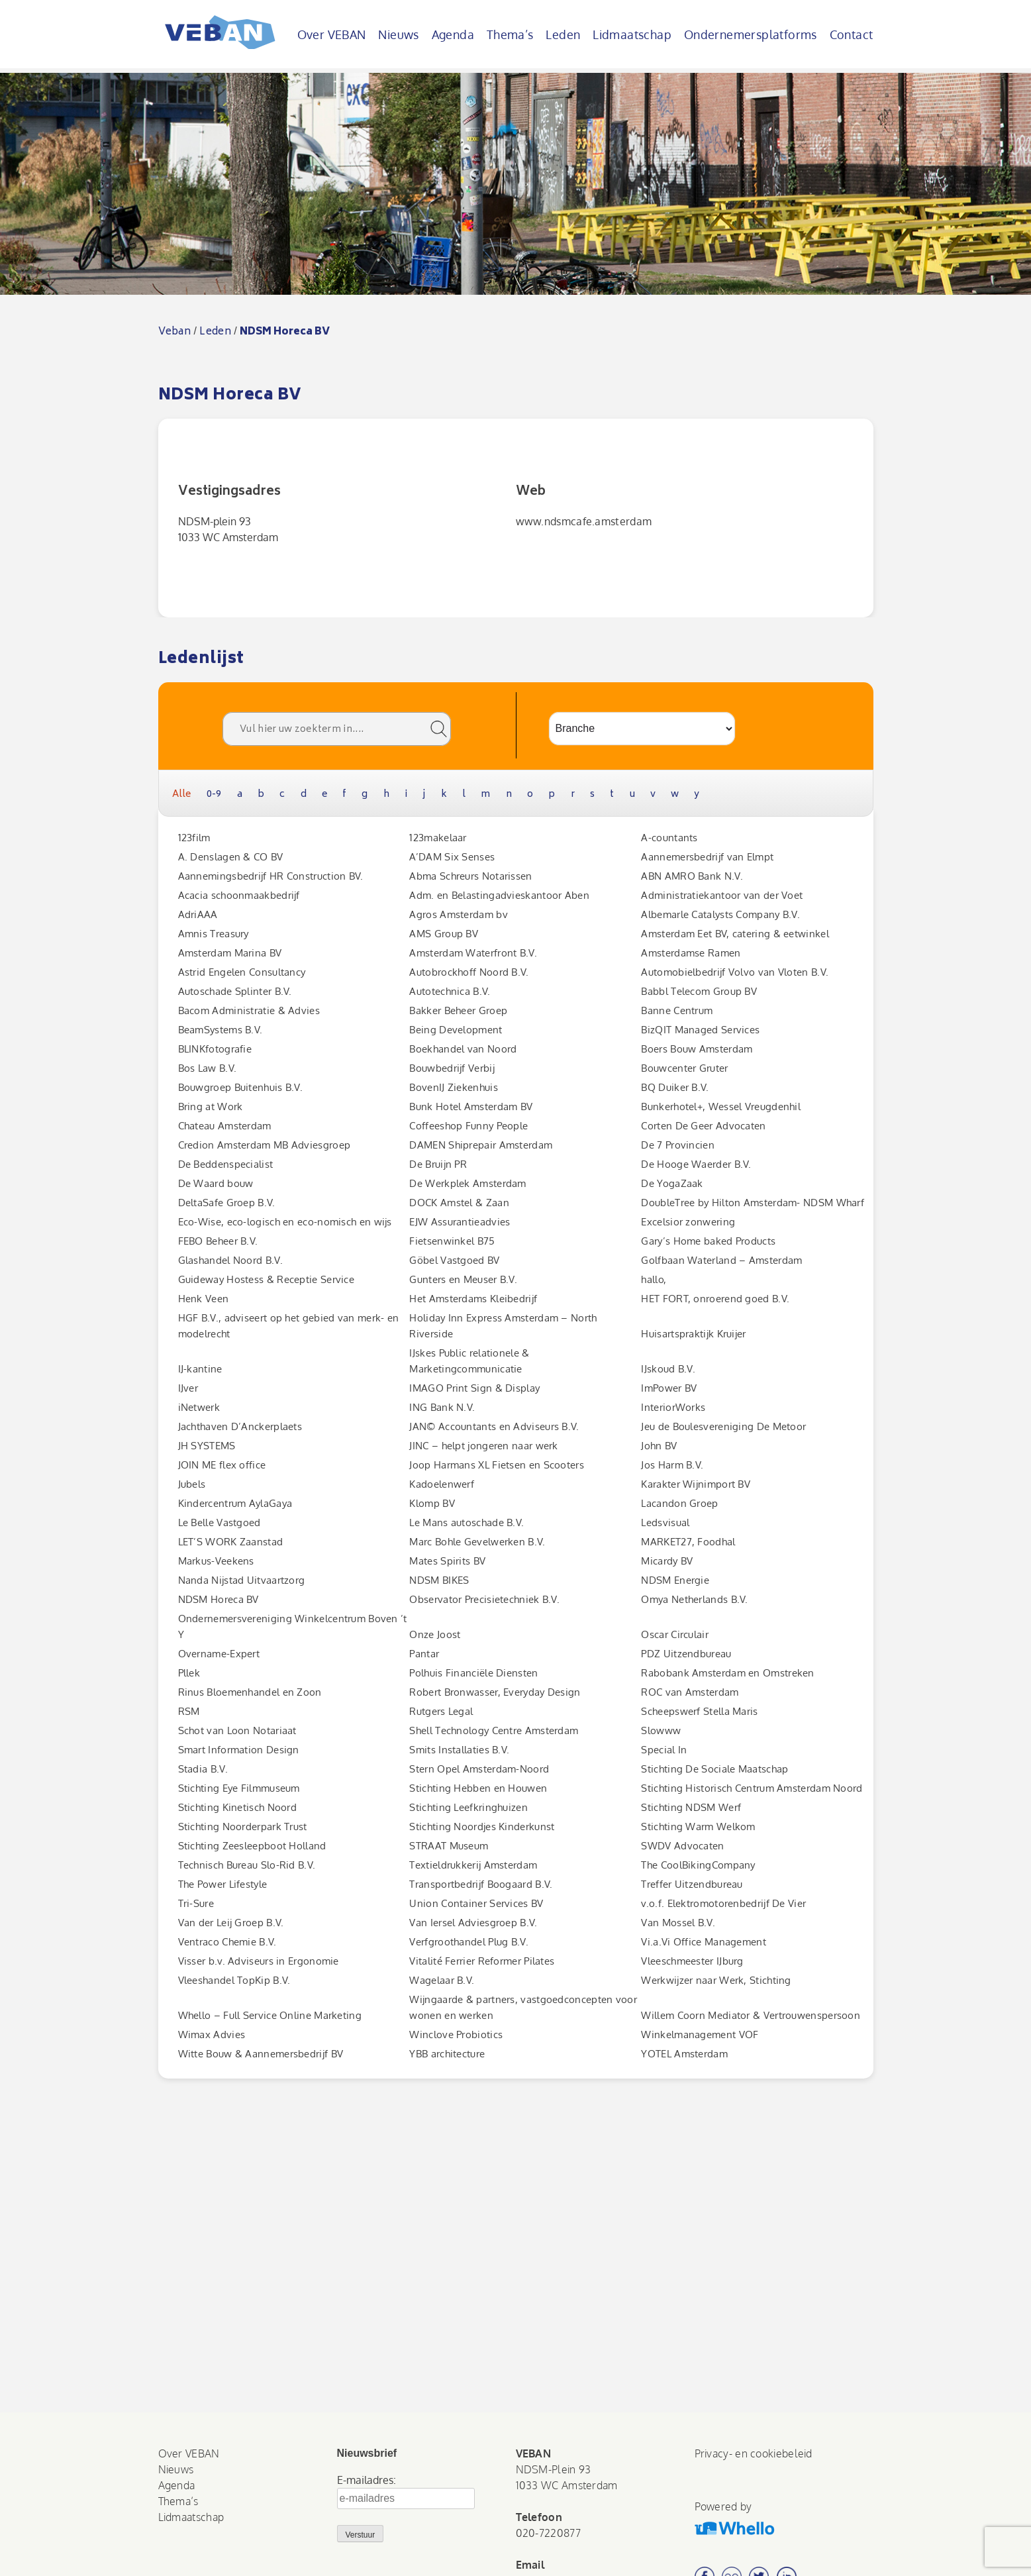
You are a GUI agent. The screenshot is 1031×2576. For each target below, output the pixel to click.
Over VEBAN (331, 34)
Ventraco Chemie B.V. (227, 1941)
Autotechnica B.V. (449, 991)
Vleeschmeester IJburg (692, 1961)
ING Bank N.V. (442, 1407)
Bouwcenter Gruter (684, 1068)
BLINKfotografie (215, 1049)
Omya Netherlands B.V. (694, 1599)
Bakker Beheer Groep (458, 1010)
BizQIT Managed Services (700, 1029)
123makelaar (437, 837)
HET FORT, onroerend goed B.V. (715, 1298)
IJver (188, 1388)
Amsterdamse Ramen (690, 953)
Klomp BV (431, 1503)
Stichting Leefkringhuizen (468, 1807)
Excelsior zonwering (688, 1221)
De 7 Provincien (677, 1145)
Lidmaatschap (632, 34)
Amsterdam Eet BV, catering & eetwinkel (734, 933)
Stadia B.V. (203, 1769)
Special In (664, 1749)
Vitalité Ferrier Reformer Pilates (481, 1961)
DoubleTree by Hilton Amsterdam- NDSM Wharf (752, 1202)
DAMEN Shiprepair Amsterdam (480, 1145)
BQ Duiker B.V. (675, 1087)
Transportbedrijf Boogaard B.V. (480, 1884)
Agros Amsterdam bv (458, 914)
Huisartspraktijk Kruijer (693, 1333)
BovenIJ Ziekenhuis (453, 1087)
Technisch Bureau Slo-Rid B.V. (247, 1865)
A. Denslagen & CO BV (230, 856)
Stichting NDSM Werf (691, 1807)
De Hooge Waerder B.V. (696, 1164)
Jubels (192, 1484)
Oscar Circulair (675, 1634)
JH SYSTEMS (207, 1445)
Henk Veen (203, 1298)
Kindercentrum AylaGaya (235, 1503)
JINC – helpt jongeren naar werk (483, 1445)
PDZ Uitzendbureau (686, 1653)
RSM (189, 1711)
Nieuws (398, 34)
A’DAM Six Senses (452, 856)
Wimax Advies (212, 2034)
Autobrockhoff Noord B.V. (468, 972)
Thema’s (510, 34)
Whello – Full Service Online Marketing (270, 2015)
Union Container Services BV (476, 1903)
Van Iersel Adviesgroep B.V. (473, 1922)
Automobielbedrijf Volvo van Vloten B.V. (734, 972)
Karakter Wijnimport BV (695, 1484)
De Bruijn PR (438, 1164)
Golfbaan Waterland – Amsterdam (721, 1260)
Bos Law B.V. (207, 1068)
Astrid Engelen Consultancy (242, 972)
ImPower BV (669, 1388)
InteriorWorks (673, 1407)
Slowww (661, 1730)
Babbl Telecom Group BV (699, 991)
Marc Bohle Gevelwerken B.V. (477, 1541)
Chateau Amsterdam (224, 1125)
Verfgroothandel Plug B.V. (468, 1941)
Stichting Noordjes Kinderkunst (481, 1826)
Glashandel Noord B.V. (230, 1260)
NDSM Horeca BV (218, 1599)
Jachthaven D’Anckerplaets (240, 1426)
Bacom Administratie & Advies (249, 1010)
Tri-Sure (196, 1903)
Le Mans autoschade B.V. (466, 1522)
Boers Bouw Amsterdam (696, 1049)
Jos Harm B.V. (672, 1465)
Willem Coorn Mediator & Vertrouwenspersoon (750, 2015)
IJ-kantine (200, 1369)
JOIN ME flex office (222, 1465)
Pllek (189, 1673)
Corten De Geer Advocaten (703, 1125)
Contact (851, 34)
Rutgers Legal (441, 1711)
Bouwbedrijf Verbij (451, 1068)
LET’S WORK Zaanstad (230, 1541)
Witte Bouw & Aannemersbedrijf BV (261, 2053)
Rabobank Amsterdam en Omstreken (727, 1673)
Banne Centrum (676, 1010)
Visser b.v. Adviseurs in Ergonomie (258, 1961)
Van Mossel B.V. (678, 1922)
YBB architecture (447, 2053)
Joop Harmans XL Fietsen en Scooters (496, 1465)
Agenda (453, 34)
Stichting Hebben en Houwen (478, 1788)
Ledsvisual (665, 1522)
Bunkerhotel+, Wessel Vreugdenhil (721, 1106)
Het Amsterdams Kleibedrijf (473, 1298)
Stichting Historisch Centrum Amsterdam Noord (751, 1788)
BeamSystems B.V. (220, 1029)
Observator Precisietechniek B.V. (484, 1599)
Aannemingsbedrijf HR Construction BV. (271, 876)
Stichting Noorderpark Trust (242, 1826)
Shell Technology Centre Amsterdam (493, 1730)
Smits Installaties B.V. (459, 1749)
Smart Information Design (238, 1749)
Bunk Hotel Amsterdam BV (470, 1106)
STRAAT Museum (448, 1845)
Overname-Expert (219, 1653)
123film (194, 837)
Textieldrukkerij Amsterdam (473, 1865)
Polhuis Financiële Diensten (473, 1673)
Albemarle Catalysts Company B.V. (720, 914)
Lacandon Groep (679, 1503)
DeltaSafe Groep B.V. (226, 1202)
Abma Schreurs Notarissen (470, 876)
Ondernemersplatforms (750, 34)
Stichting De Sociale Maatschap (714, 1769)
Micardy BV (667, 1561)
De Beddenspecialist (225, 1164)
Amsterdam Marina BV (230, 953)
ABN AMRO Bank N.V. (691, 876)
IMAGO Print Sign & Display (474, 1388)
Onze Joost (434, 1634)
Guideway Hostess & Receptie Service (266, 1279)
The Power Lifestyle (223, 1884)
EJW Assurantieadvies (459, 1221)
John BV (659, 1445)
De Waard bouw (216, 1183)
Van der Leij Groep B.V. (231, 1922)
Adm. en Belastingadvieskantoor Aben (499, 895)
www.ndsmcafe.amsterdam (584, 521)
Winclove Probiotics (456, 2034)
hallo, (653, 1279)
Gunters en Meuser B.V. (463, 1279)
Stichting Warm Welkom (698, 1826)
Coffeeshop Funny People (468, 1125)
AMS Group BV (443, 933)
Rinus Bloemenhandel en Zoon (250, 1692)
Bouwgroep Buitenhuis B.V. (240, 1087)
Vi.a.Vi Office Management (703, 1941)
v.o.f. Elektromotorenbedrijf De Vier (723, 1903)
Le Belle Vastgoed (219, 1522)
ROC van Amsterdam (689, 1692)
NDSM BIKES (439, 1580)
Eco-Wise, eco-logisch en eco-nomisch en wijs (285, 1221)
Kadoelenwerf (441, 1484)
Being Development (455, 1029)
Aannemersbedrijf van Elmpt (707, 856)
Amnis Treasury (213, 933)
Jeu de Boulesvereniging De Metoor (723, 1426)
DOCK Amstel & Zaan (459, 1202)
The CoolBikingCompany (698, 1865)
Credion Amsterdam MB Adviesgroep (264, 1145)
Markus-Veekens (216, 1561)
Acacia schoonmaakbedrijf (239, 895)
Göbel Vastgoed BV (454, 1260)
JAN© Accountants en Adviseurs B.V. (494, 1426)
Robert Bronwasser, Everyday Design (494, 1692)
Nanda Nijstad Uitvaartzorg (241, 1580)
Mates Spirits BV (447, 1561)
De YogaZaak (672, 1183)
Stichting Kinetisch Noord (237, 1807)
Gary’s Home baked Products (708, 1241)
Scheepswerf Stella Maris (699, 1711)
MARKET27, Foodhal (688, 1541)
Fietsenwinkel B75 (452, 1241)
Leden (563, 34)
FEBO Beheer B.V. (218, 1241)
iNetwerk (199, 1407)
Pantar (424, 1653)
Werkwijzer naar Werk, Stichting (716, 1980)
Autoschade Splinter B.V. (235, 991)
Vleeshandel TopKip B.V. (234, 1980)
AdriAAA (198, 914)
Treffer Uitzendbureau (691, 1884)
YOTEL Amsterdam (684, 2053)
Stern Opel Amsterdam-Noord (479, 1769)
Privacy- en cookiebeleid (753, 2453)
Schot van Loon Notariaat (237, 1730)
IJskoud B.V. (668, 1369)
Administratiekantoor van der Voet (722, 895)
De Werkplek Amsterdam (467, 1183)
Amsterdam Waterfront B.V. (473, 953)
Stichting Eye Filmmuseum (239, 1788)
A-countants (669, 837)
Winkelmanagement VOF (699, 2034)
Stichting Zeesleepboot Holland (252, 1845)
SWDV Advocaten (682, 1845)
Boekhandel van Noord (462, 1049)
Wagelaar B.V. (441, 1980)
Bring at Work (210, 1106)
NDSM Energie (675, 1580)
